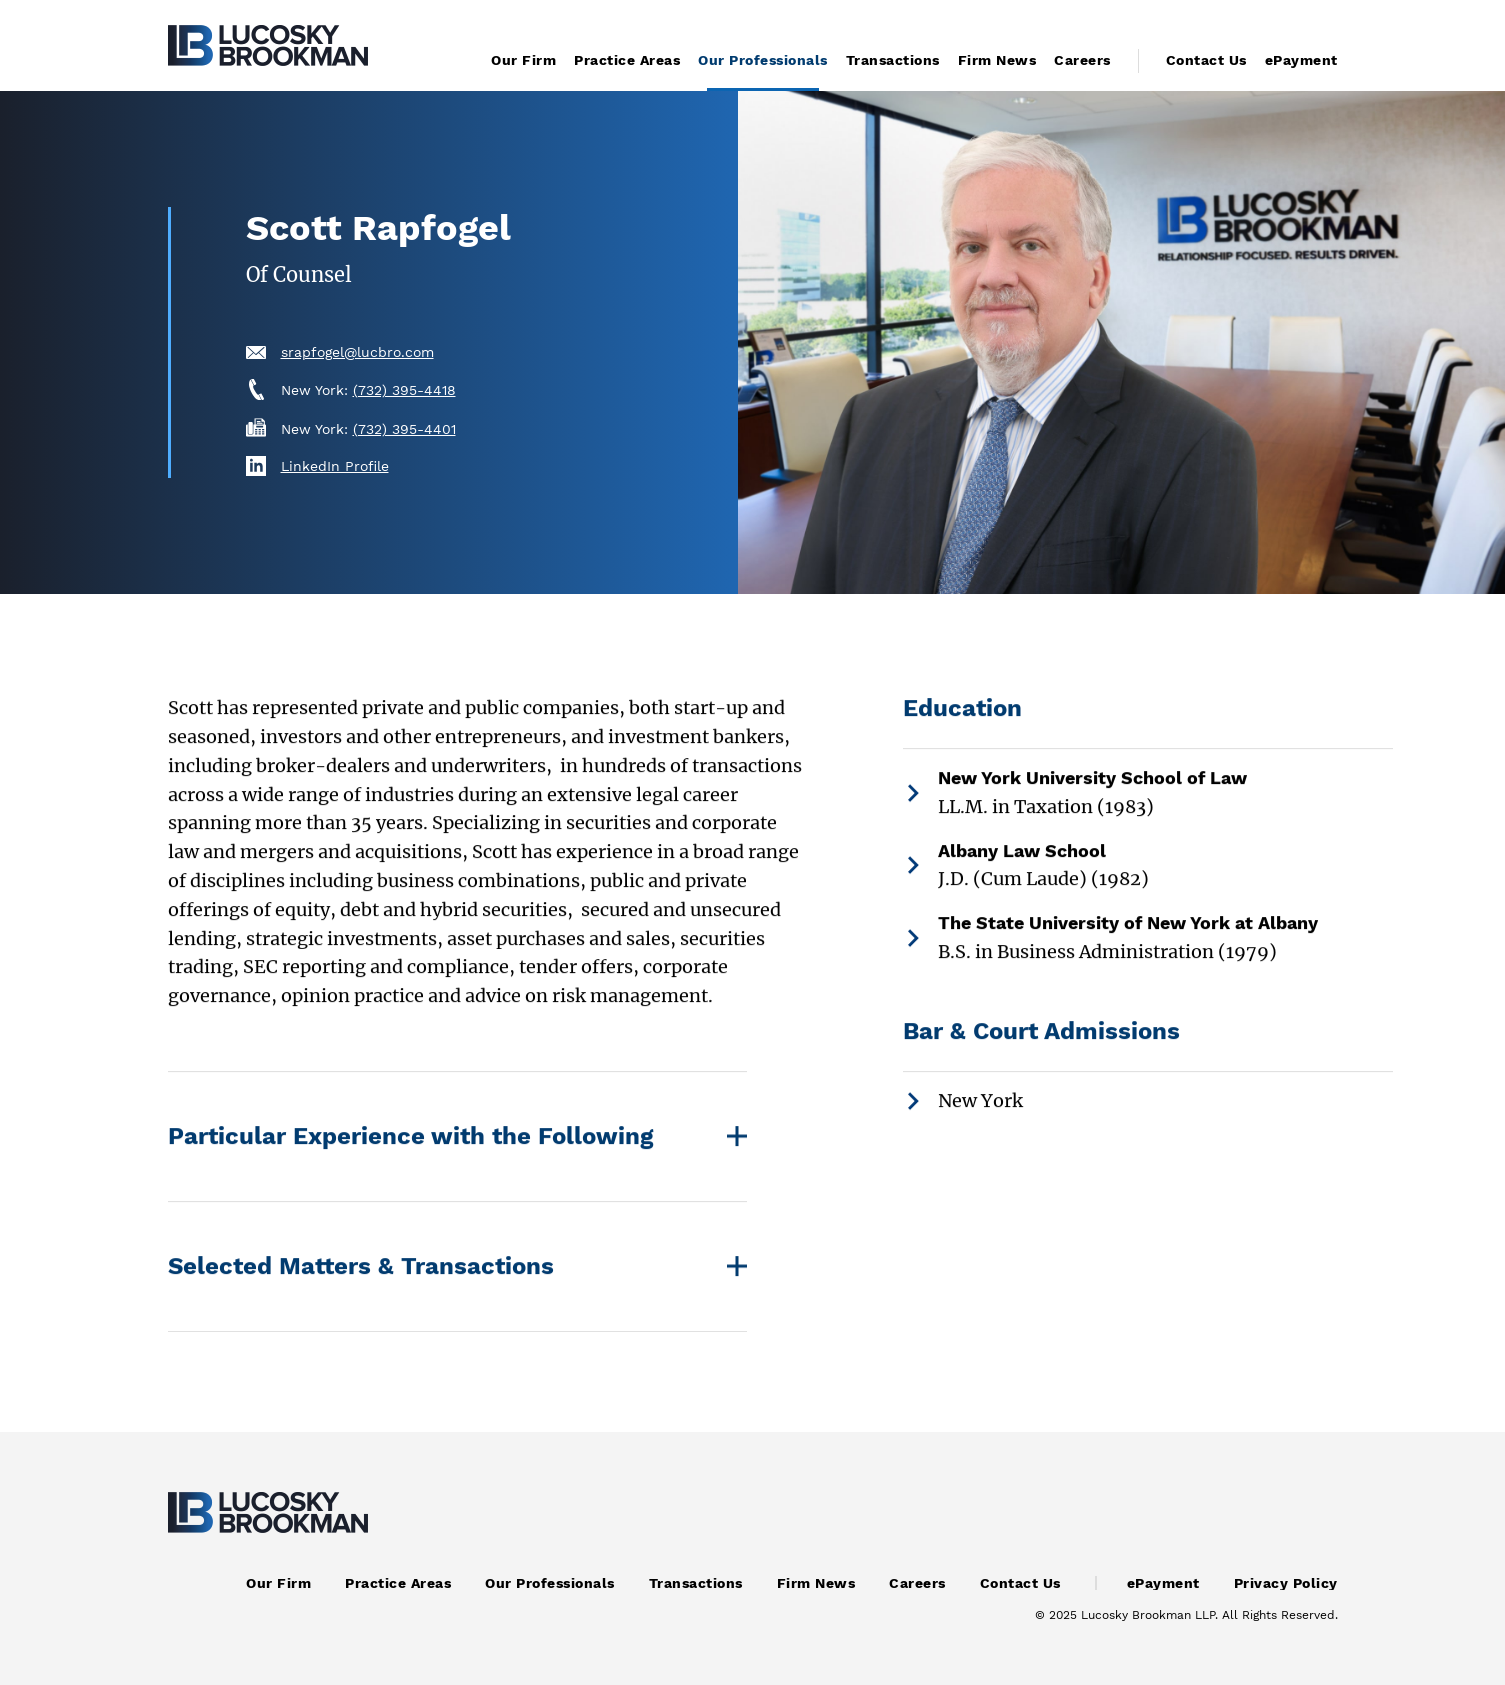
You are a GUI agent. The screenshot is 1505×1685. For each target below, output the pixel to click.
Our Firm (523, 60)
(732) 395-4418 (404, 390)
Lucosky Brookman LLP (1148, 1615)
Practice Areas (627, 60)
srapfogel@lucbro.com (357, 352)
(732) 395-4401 (404, 429)
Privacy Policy (1286, 1583)
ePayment (1301, 60)
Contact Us (1206, 60)
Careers (1082, 60)
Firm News (997, 60)
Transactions (893, 60)
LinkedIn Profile (335, 466)
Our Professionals (763, 60)
